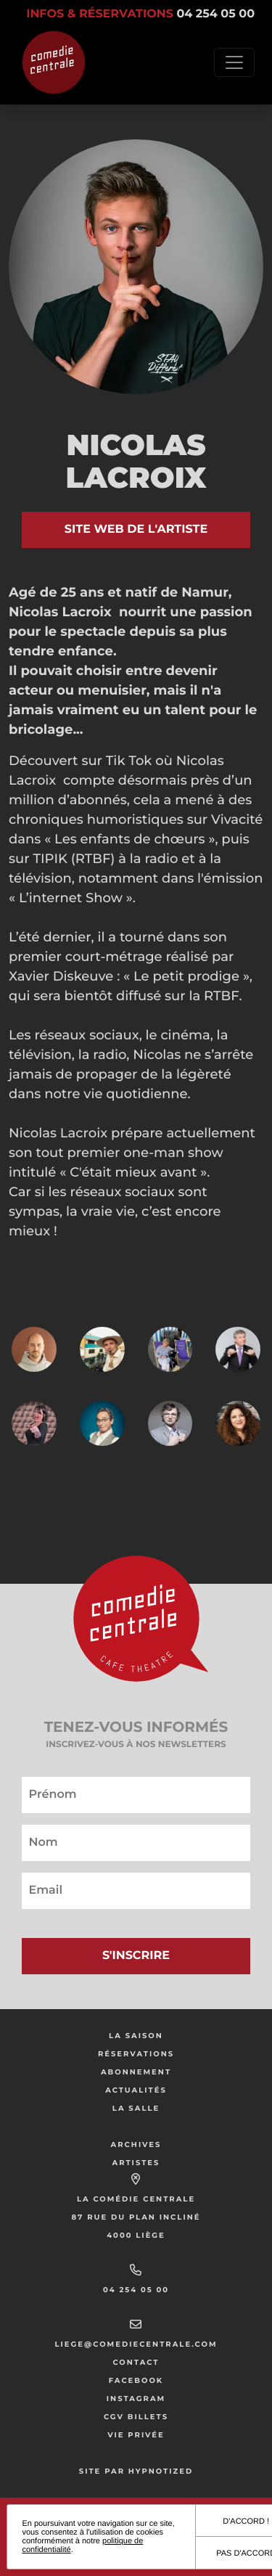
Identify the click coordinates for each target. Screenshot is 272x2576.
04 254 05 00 (136, 2289)
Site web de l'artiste (136, 529)
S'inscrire (136, 1956)
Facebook (136, 2380)
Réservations (136, 2053)
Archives (136, 2144)
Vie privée (136, 2435)
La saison (136, 2035)
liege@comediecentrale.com (135, 2344)
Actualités (136, 2090)
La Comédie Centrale (136, 2199)
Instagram (136, 2398)
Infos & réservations (140, 14)
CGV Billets (136, 2416)
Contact (135, 2362)
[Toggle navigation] (234, 62)
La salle (136, 2108)
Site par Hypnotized (136, 2471)
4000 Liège (136, 2235)
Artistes (136, 2162)
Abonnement (136, 2072)
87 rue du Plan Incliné (136, 2217)
